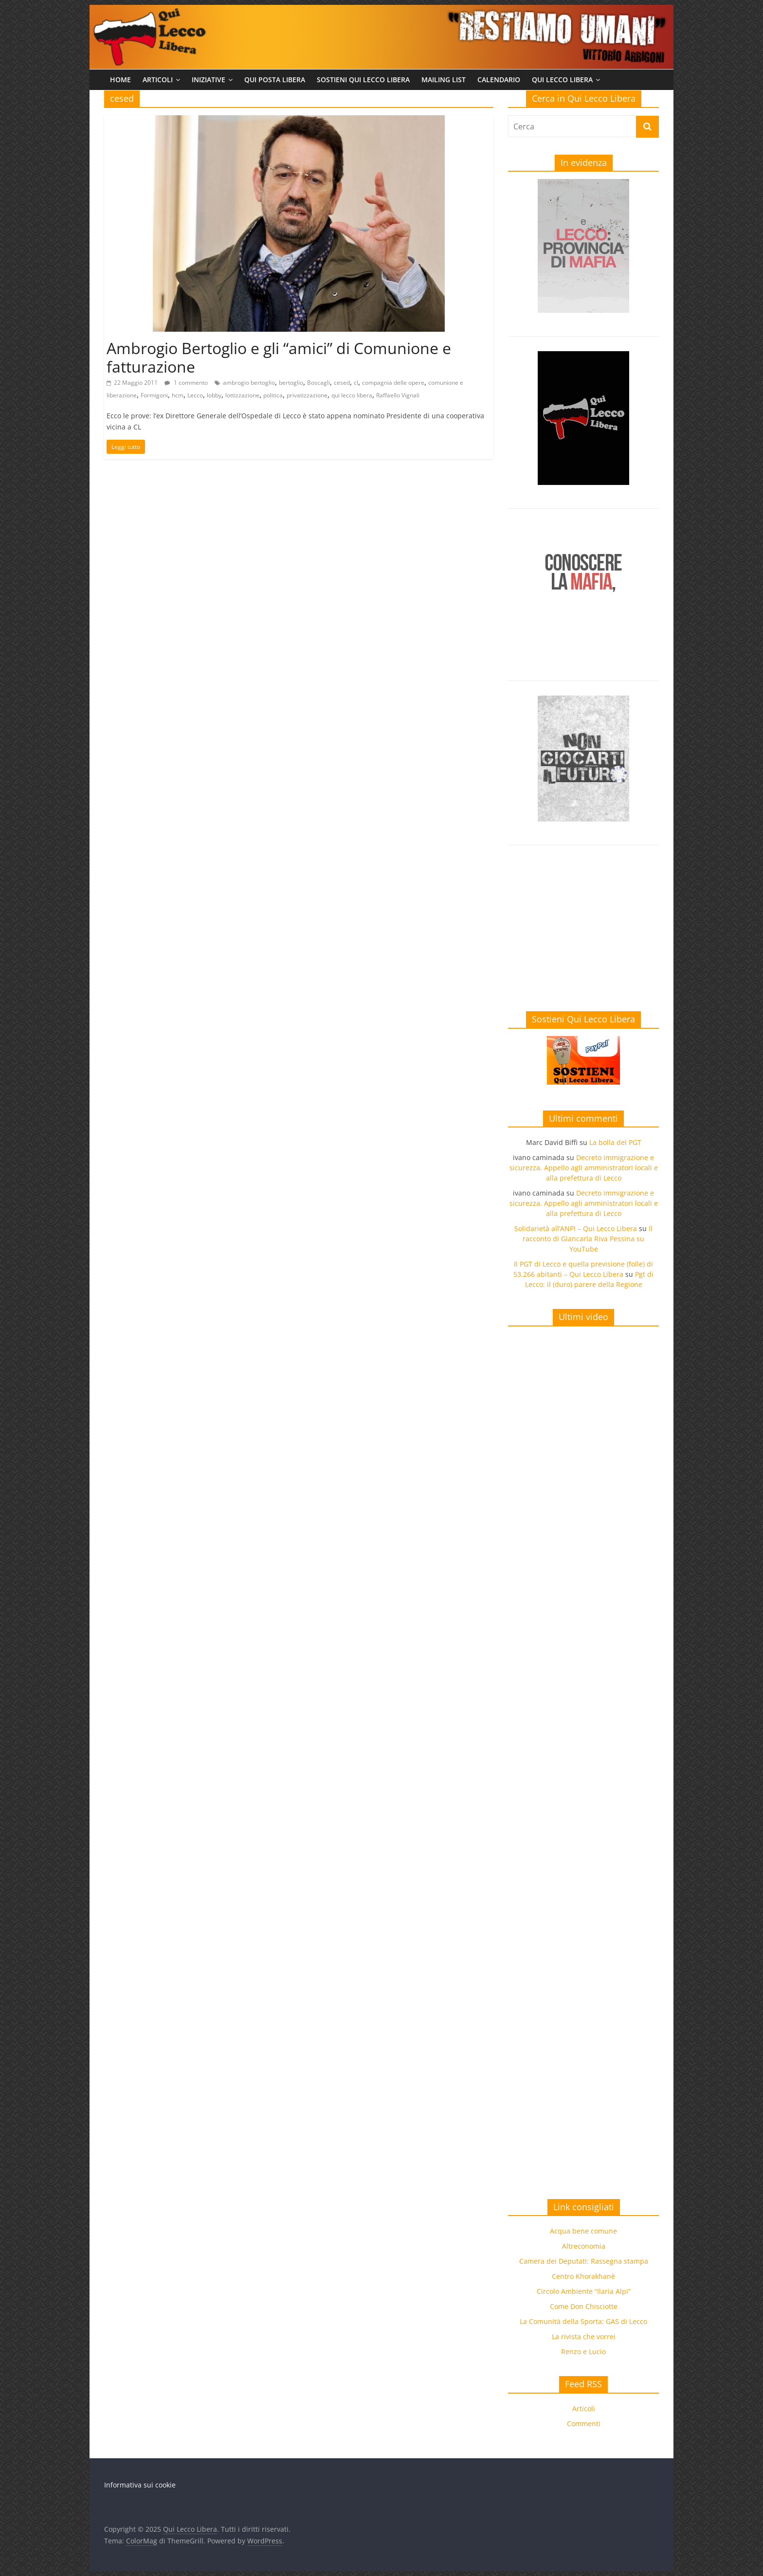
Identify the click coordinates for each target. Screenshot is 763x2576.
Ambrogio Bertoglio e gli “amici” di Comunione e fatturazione (279, 357)
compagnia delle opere (393, 382)
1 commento (186, 382)
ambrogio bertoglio (249, 382)
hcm (177, 395)
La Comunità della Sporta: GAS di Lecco (583, 2321)
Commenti (583, 2423)
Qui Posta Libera (274, 79)
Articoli (158, 79)
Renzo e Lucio (583, 2351)
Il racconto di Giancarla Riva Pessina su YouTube (588, 1238)
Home (120, 79)
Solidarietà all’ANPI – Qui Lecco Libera (575, 1228)
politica (273, 395)
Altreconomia (583, 2246)
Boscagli (318, 382)
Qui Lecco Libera (562, 79)
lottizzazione (242, 395)
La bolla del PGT (615, 1142)
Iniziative (208, 79)
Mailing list (443, 79)
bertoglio (291, 382)
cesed (342, 382)
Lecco (195, 395)
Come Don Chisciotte (584, 2306)
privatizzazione (307, 395)
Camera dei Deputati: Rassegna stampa (583, 2261)
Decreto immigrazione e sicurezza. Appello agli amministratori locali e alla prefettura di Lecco (583, 1167)
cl (356, 382)
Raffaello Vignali (397, 395)
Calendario (498, 79)
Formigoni (154, 395)
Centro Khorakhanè (583, 2276)
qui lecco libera (351, 395)
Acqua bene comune (583, 2231)
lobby (214, 395)
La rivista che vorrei (584, 2336)
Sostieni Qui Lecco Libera (363, 79)
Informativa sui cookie (140, 2484)
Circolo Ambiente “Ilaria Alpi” (584, 2291)
